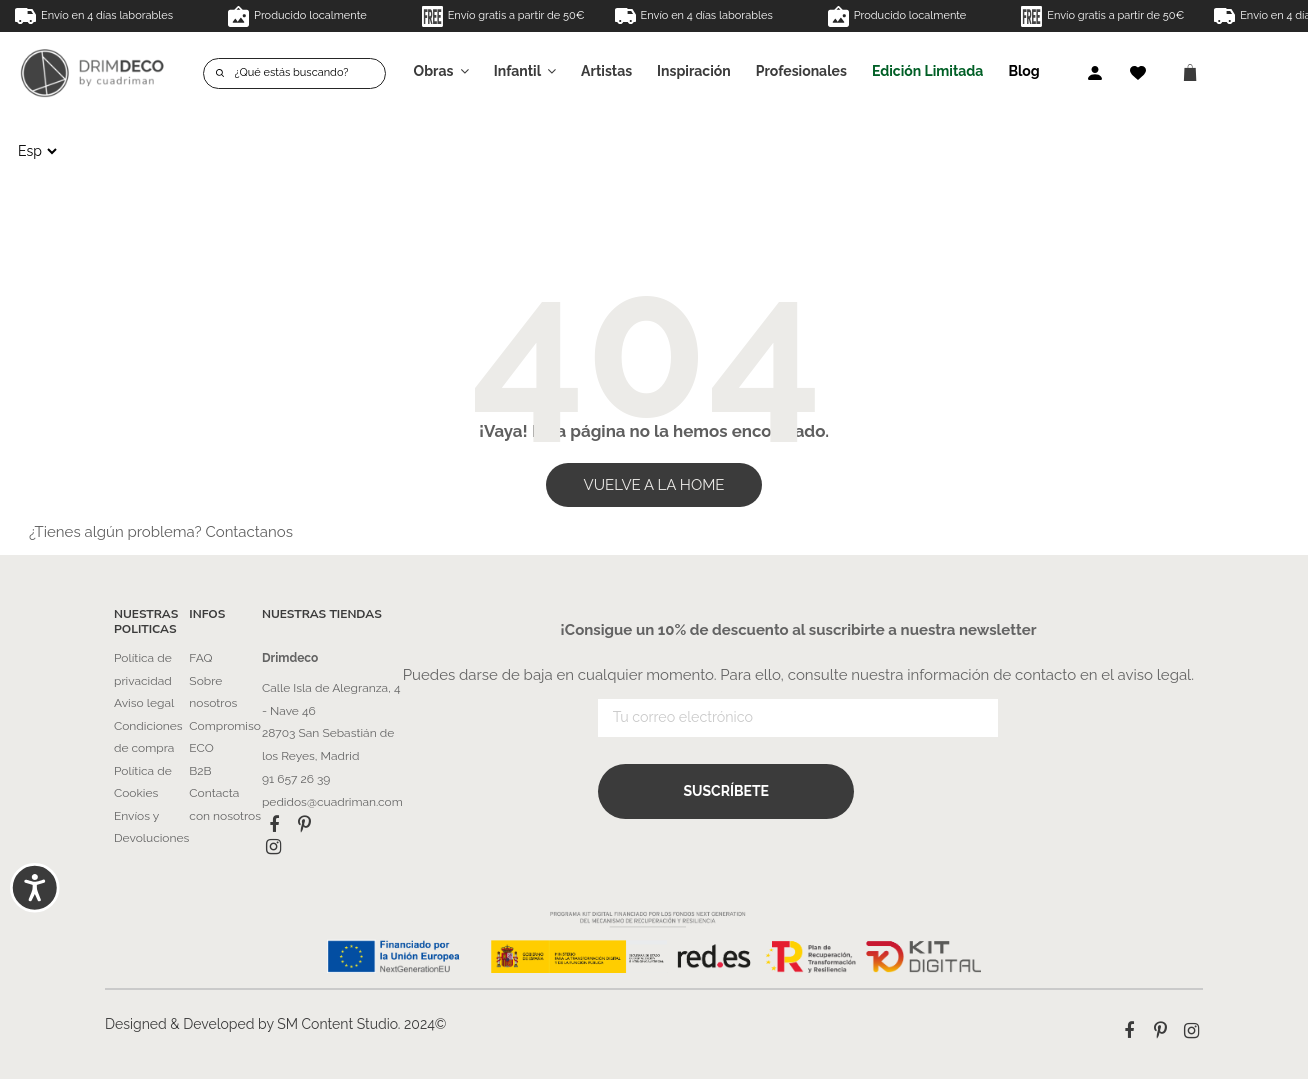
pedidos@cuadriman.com (332, 802)
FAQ (200, 658)
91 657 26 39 (296, 779)
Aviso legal (144, 703)
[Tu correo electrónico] (798, 721)
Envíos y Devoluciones (151, 827)
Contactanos (248, 532)
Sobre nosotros (213, 692)
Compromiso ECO (225, 737)
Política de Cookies (143, 782)
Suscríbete (726, 793)
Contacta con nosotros (225, 804)
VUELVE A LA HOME (654, 485)
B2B (200, 771)
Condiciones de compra (148, 737)
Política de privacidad (143, 669)
